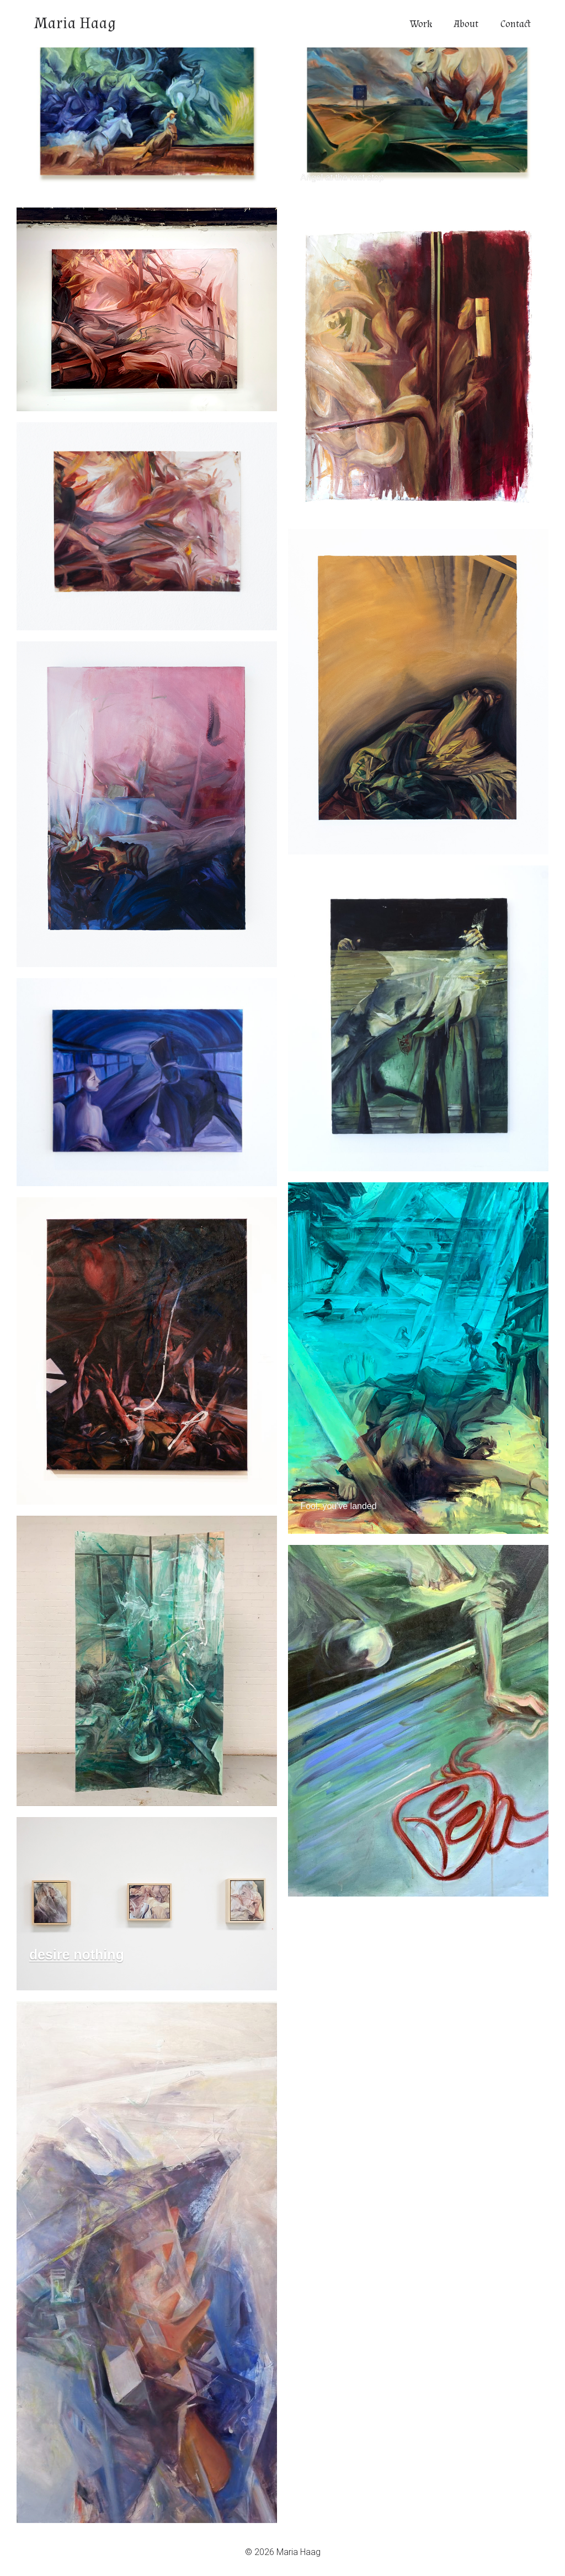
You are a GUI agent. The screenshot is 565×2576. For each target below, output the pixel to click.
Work (421, 24)
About (466, 24)
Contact (515, 24)
